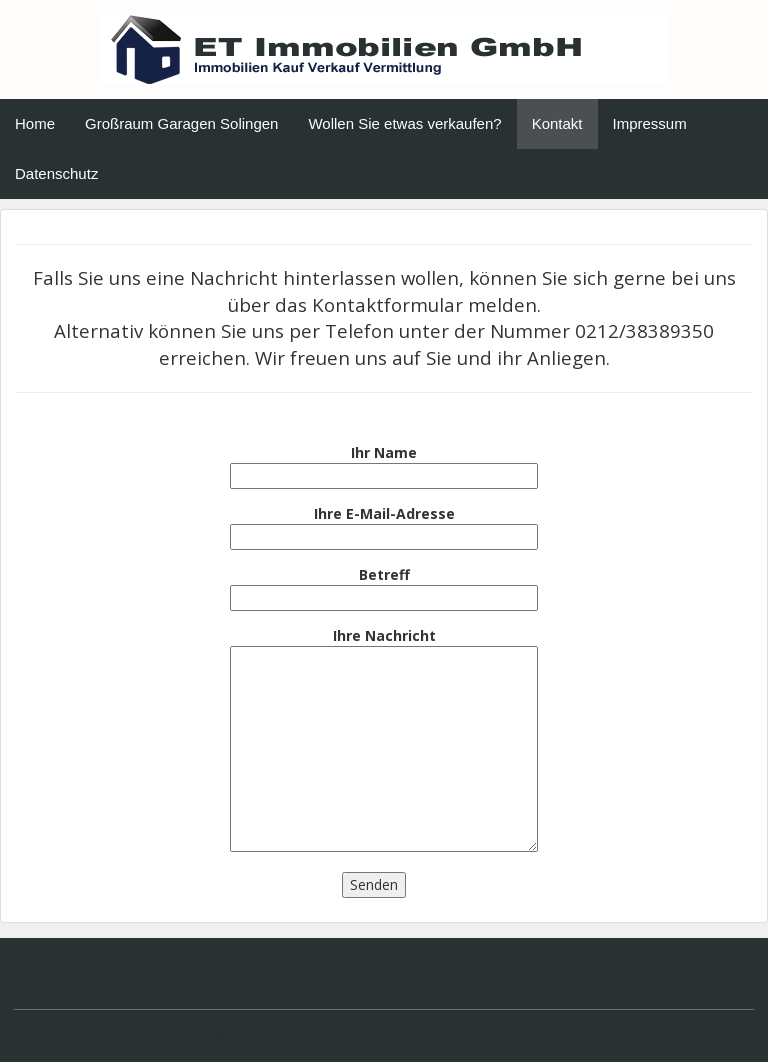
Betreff (384, 586)
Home (35, 123)
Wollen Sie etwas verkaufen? (404, 123)
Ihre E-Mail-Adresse (384, 525)
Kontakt (557, 123)
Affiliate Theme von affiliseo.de (486, 1035)
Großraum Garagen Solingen (181, 123)
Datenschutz (56, 173)
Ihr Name (384, 464)
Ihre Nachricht (384, 741)
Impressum (650, 123)
